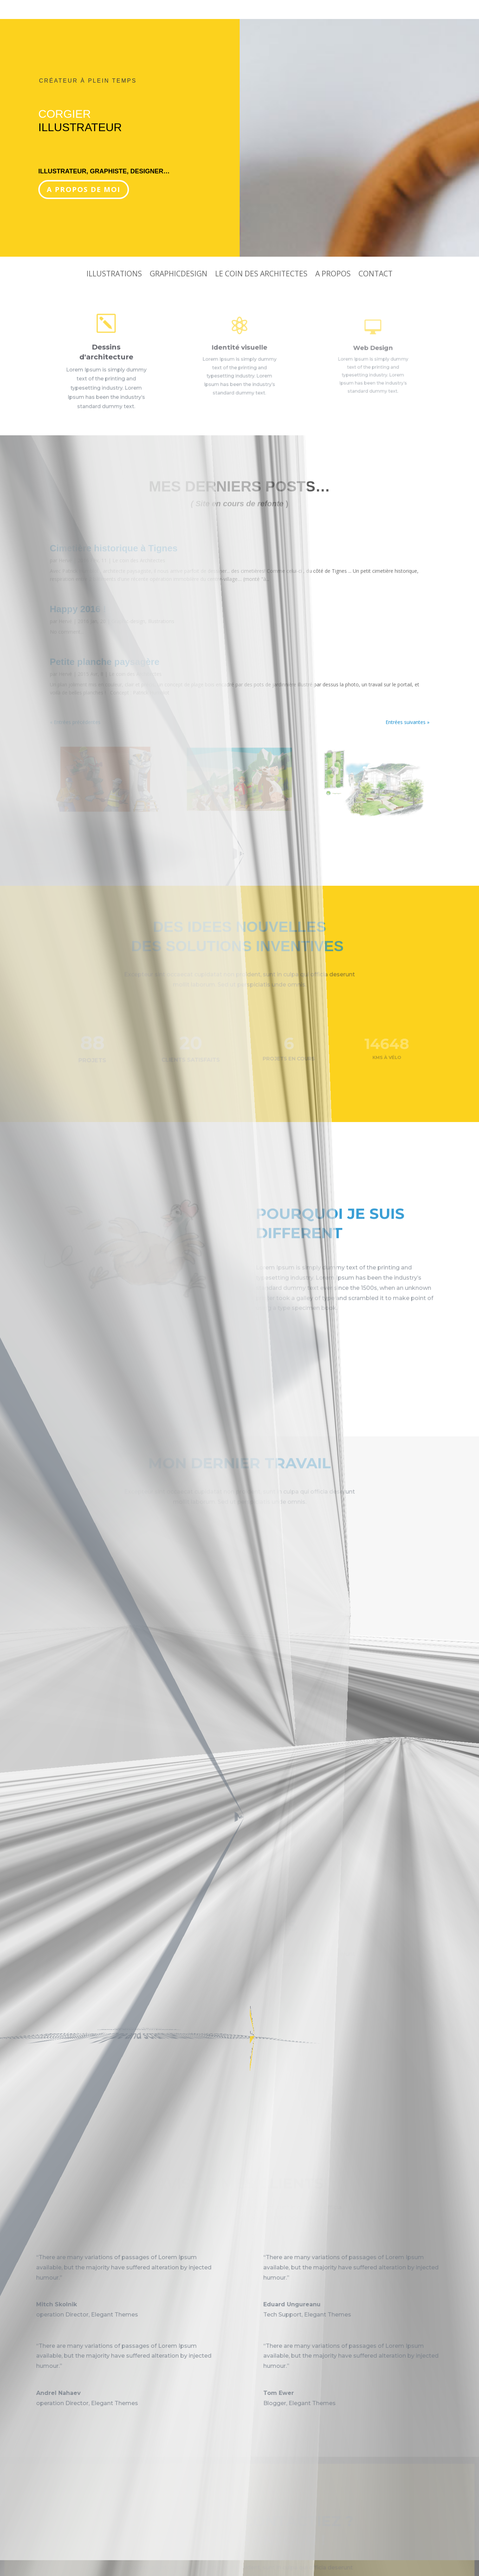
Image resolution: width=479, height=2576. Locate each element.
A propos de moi (84, 189)
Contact (375, 274)
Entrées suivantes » (407, 722)
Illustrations (114, 274)
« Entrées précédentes (75, 722)
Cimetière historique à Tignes (114, 548)
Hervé (65, 560)
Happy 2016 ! (78, 609)
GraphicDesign (178, 274)
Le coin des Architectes (261, 274)
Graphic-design (128, 621)
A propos (333, 274)
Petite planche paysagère (105, 661)
